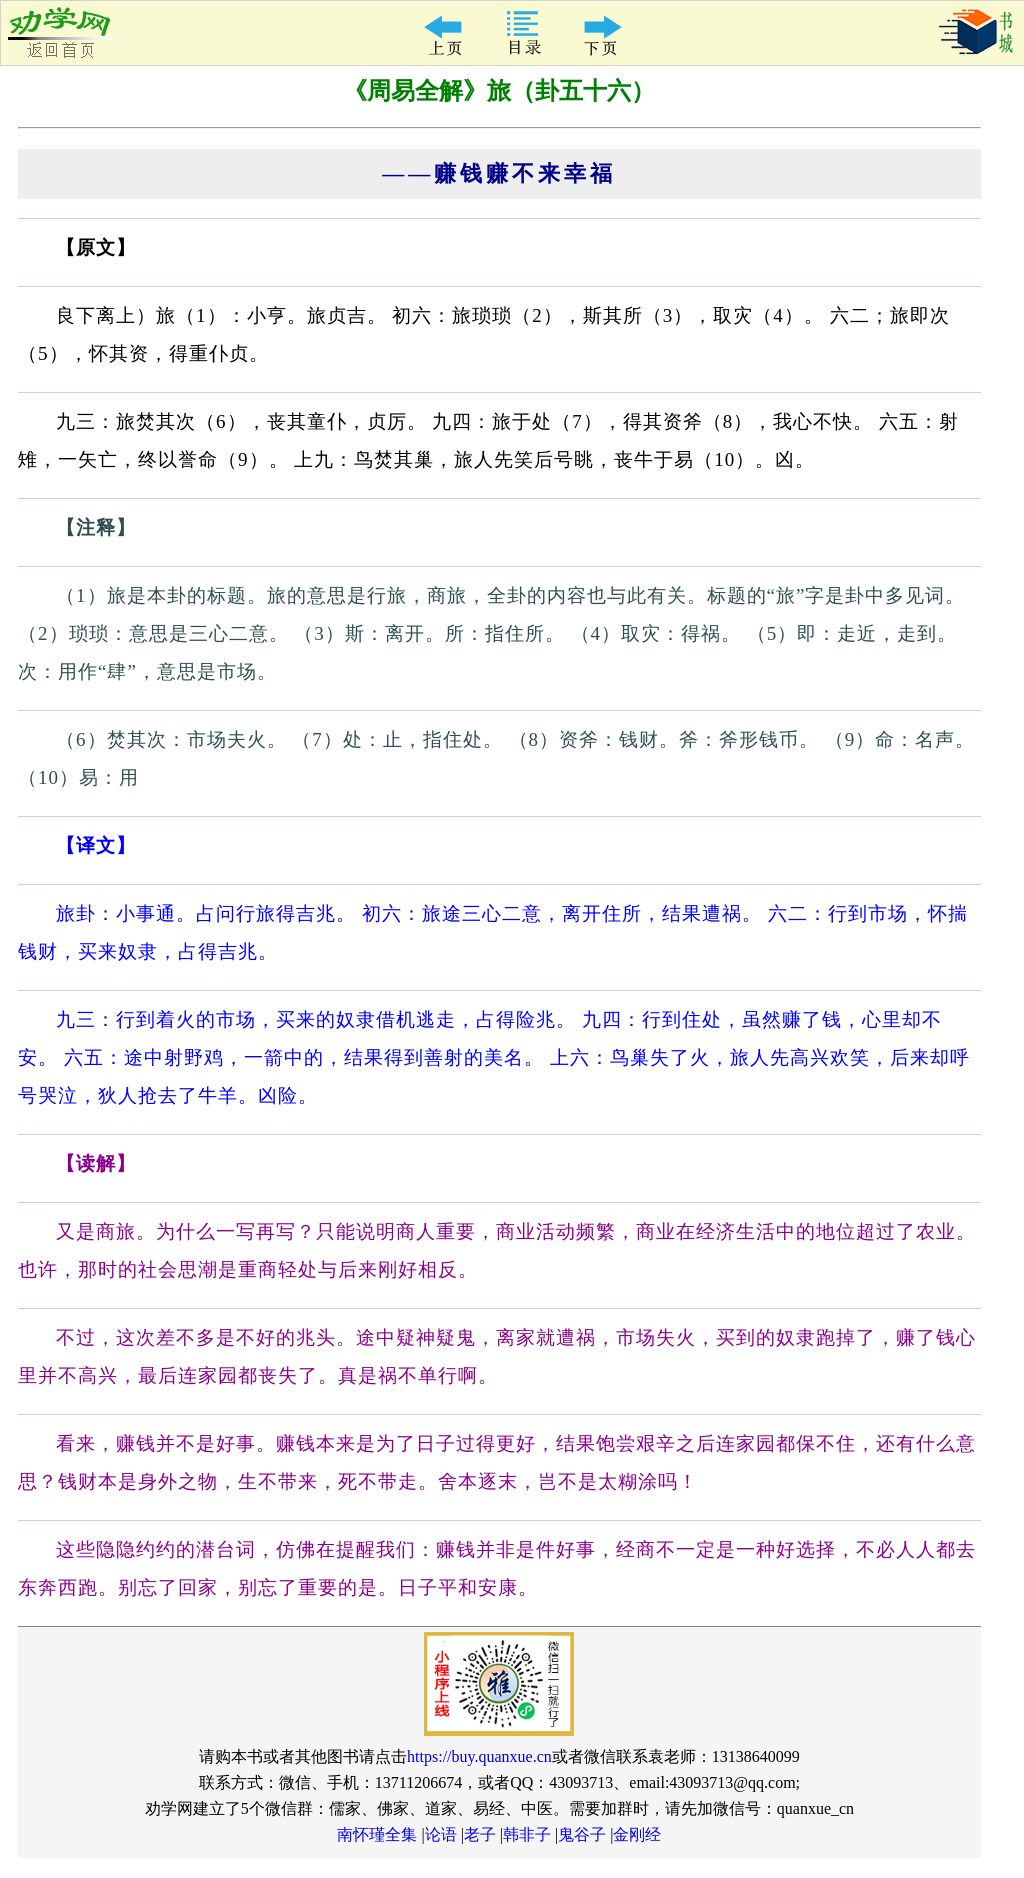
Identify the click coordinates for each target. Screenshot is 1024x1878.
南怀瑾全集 (377, 1834)
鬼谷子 (582, 1834)
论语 (441, 1834)
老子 (480, 1834)
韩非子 (527, 1834)
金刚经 (637, 1834)
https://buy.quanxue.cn (479, 1756)
